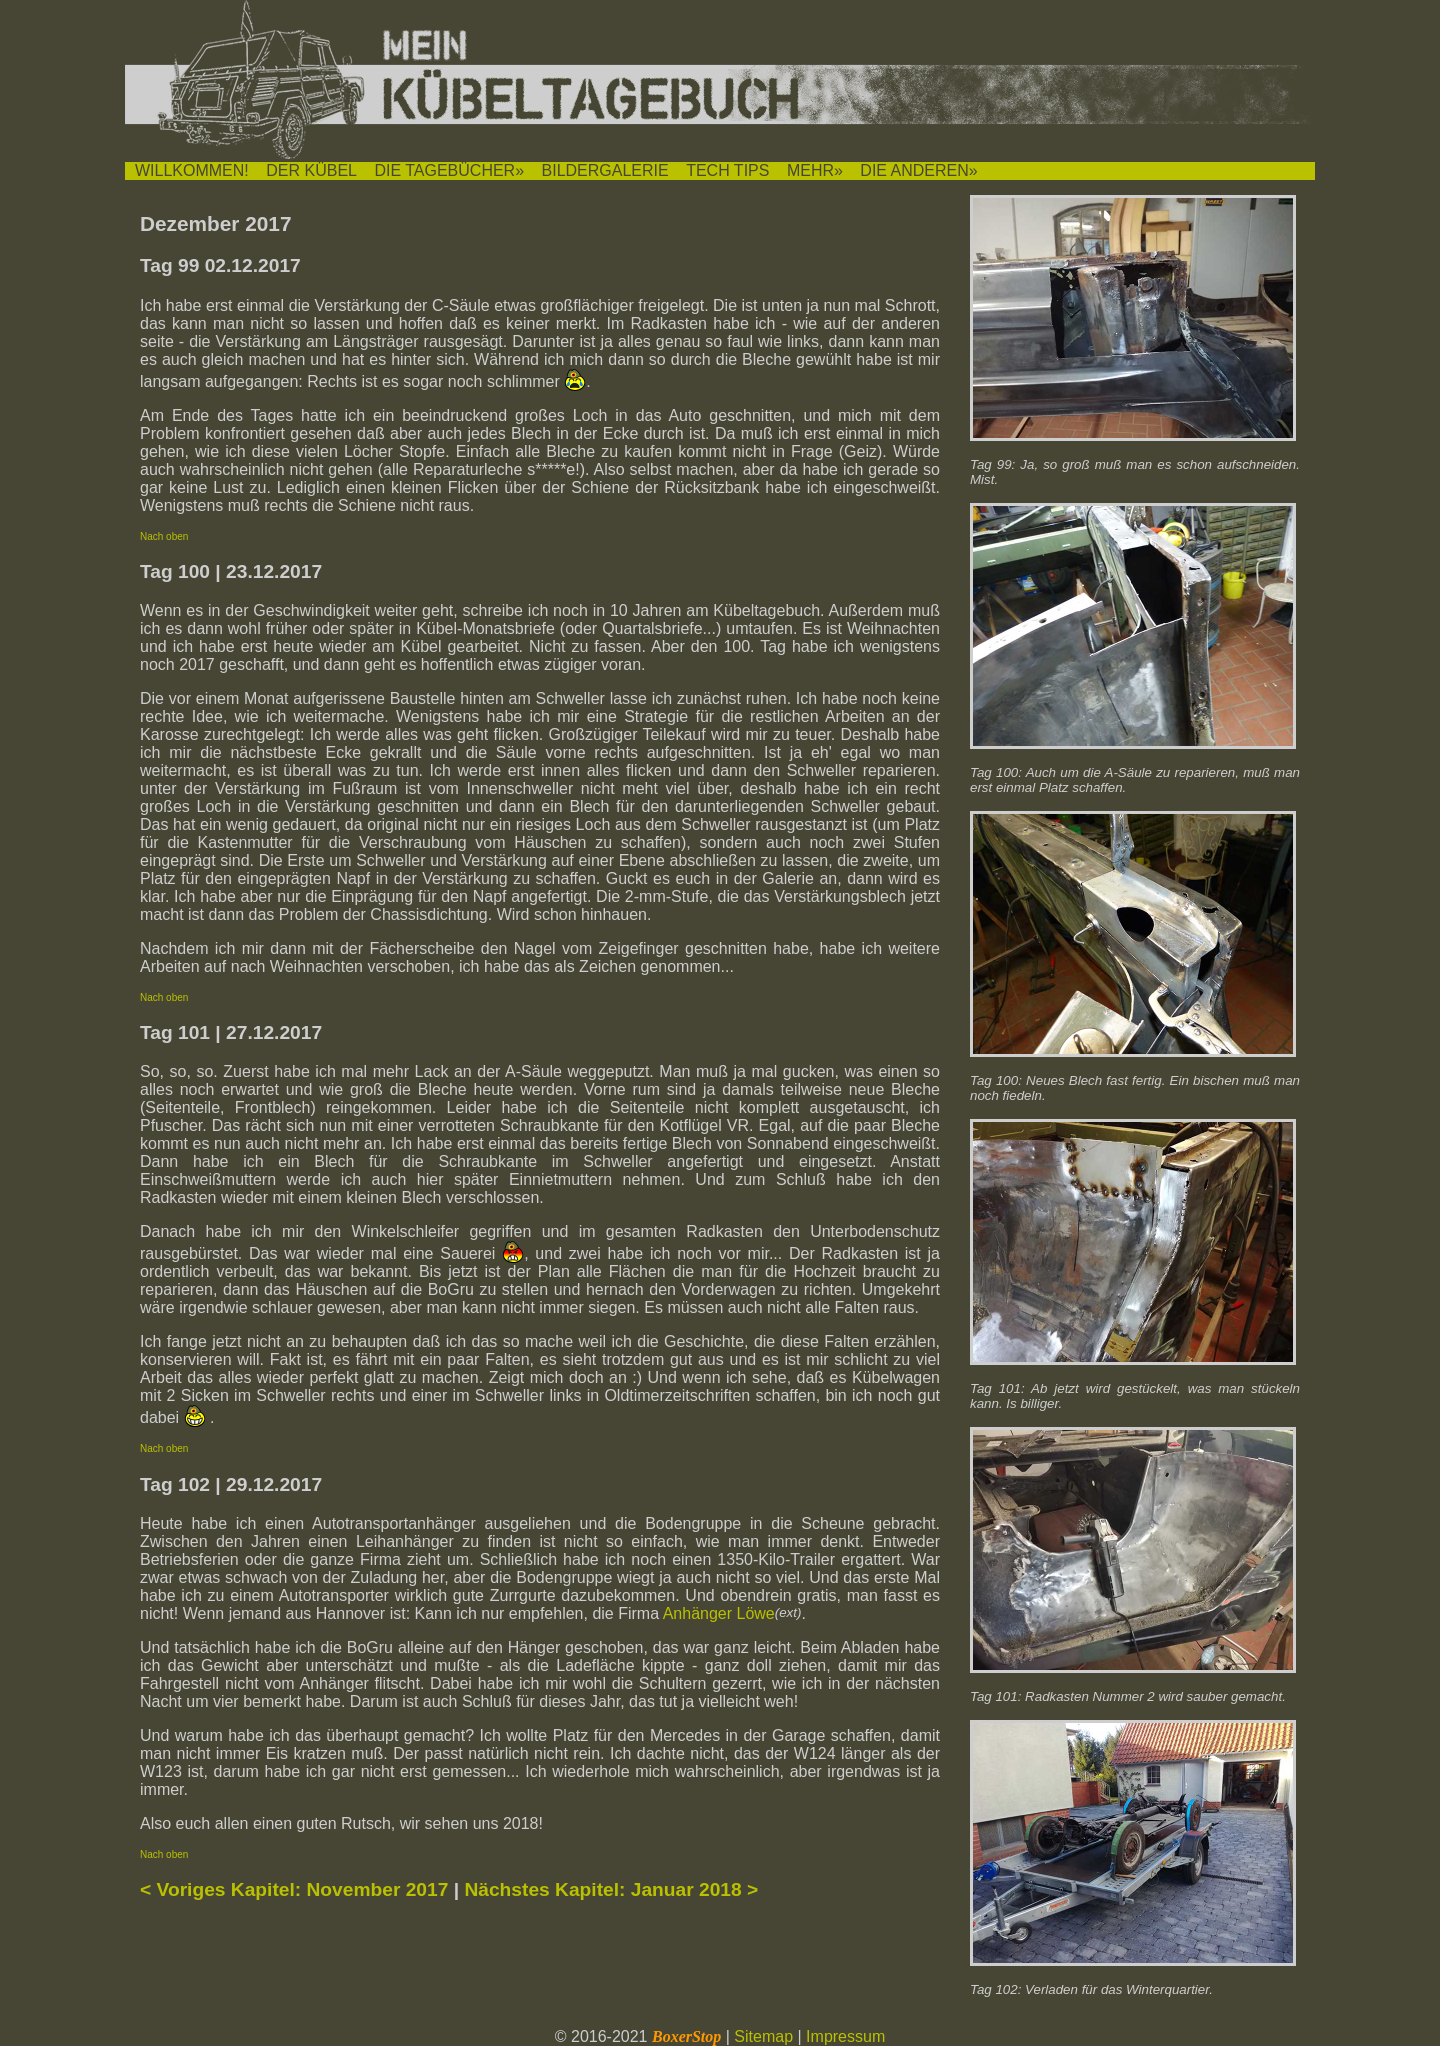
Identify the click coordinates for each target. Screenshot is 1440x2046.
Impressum (845, 2036)
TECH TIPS (727, 170)
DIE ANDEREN (914, 170)
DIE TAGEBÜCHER (444, 170)
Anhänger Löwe (719, 1613)
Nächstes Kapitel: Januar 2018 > (611, 1889)
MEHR (810, 170)
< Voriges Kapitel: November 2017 (294, 1889)
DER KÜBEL (311, 170)
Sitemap (763, 2036)
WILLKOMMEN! (192, 170)
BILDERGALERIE (605, 170)
